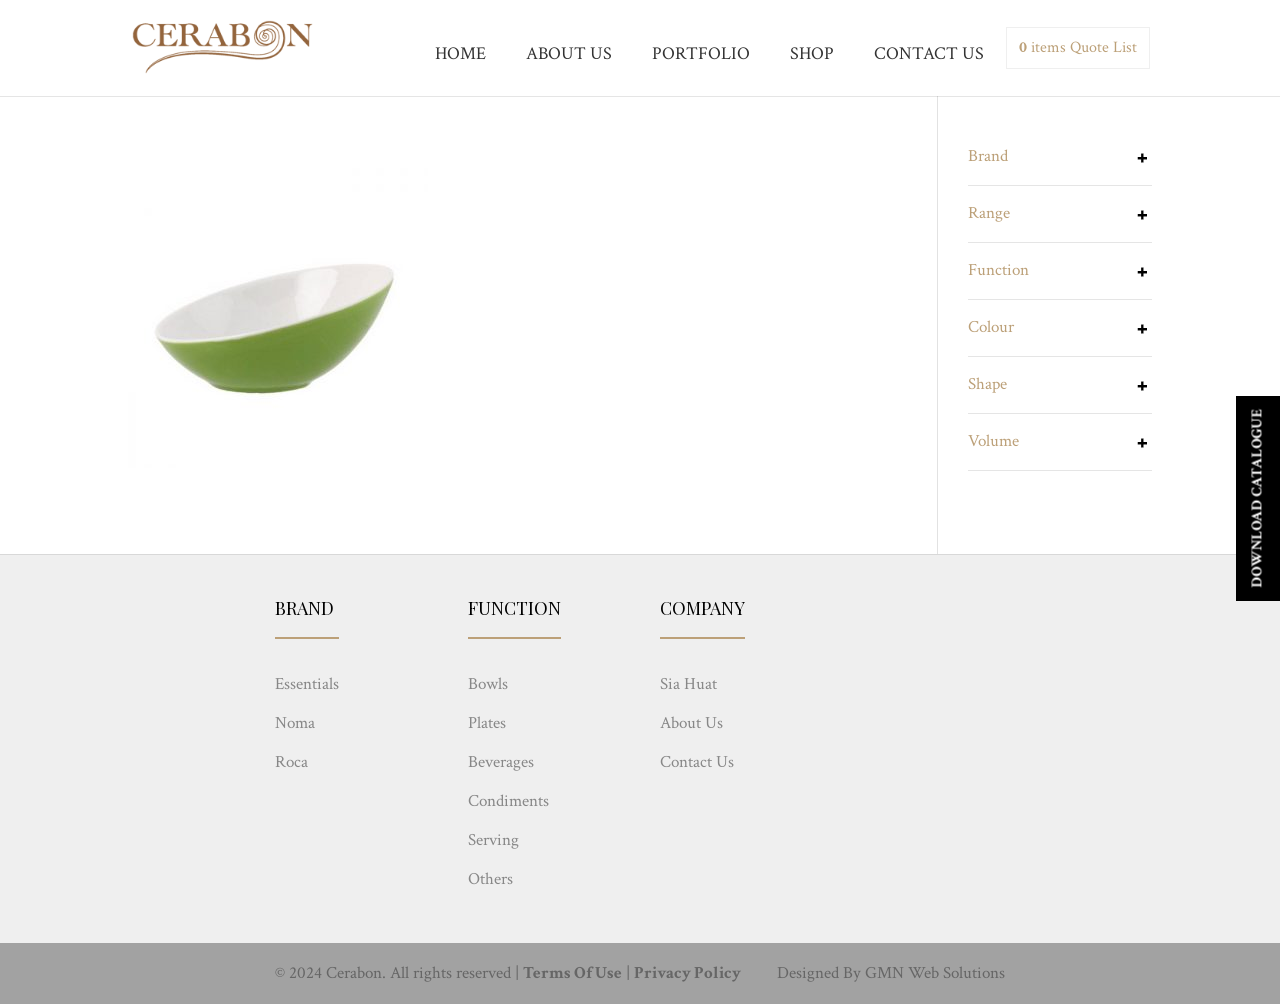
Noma (295, 723)
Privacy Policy (687, 973)
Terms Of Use (572, 973)
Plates (487, 723)
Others (490, 879)
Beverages (501, 762)
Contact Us (697, 762)
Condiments (508, 801)
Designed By (819, 973)
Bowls (488, 684)
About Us (691, 723)
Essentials (307, 684)
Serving (493, 840)
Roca (291, 762)
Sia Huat (688, 684)
